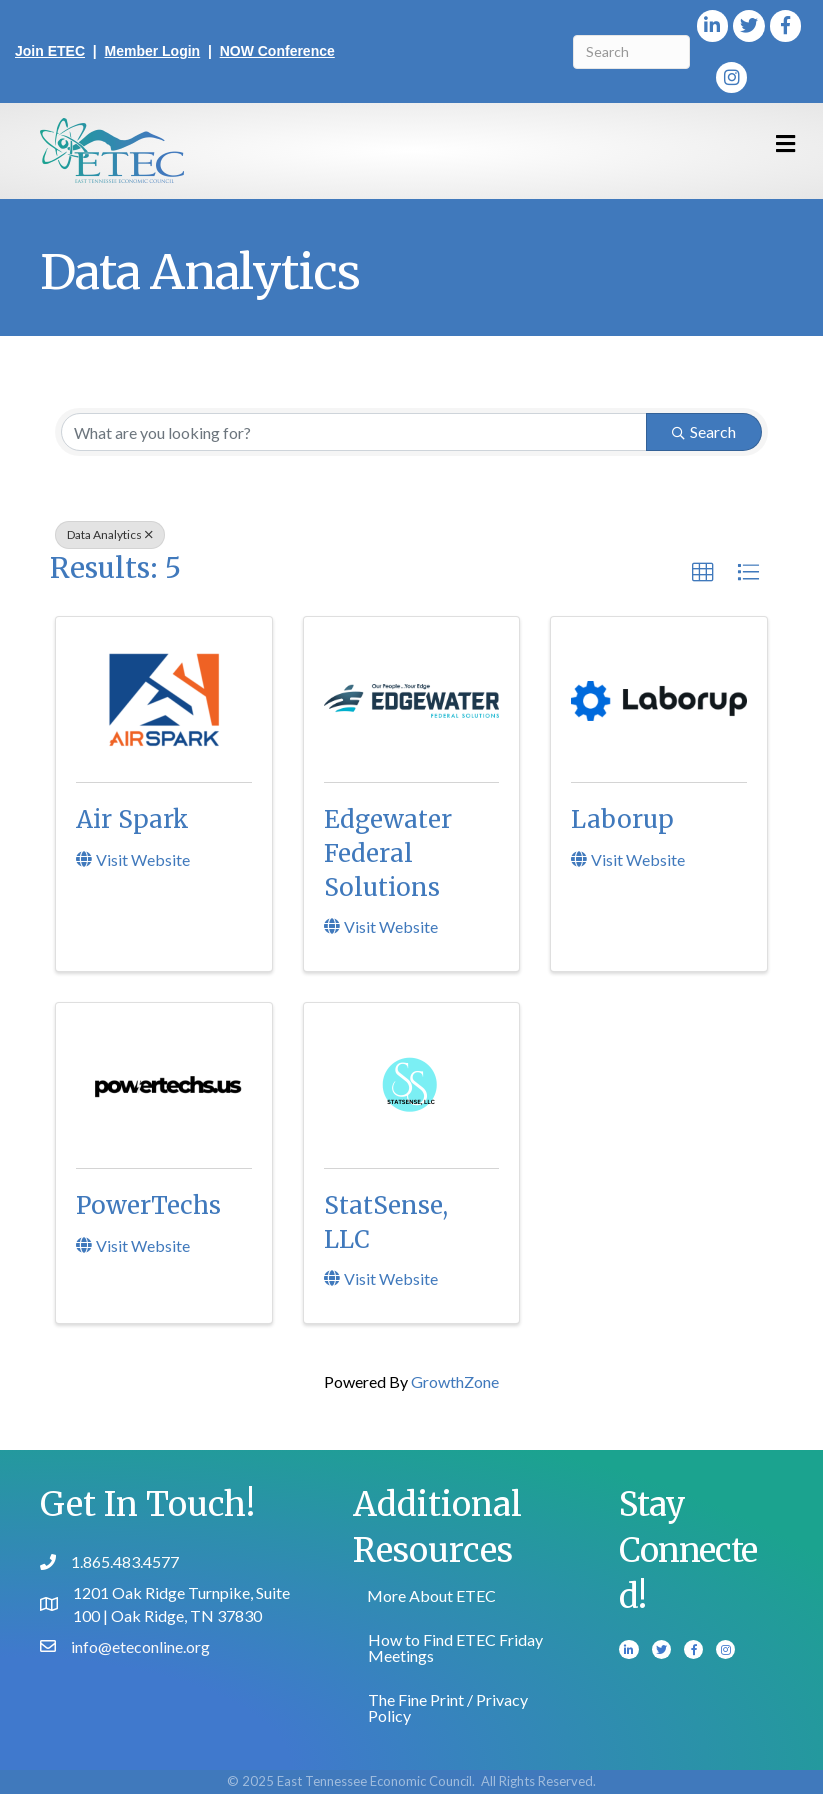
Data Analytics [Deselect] (110, 534)
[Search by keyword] (354, 432)
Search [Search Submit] (704, 431)
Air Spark (132, 819)
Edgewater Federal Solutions (388, 853)
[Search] (631, 52)
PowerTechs (148, 1205)
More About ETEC (431, 1595)
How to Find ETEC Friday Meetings (455, 1647)
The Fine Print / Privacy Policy (448, 1707)
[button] (703, 573)
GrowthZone (455, 1381)
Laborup (622, 819)
